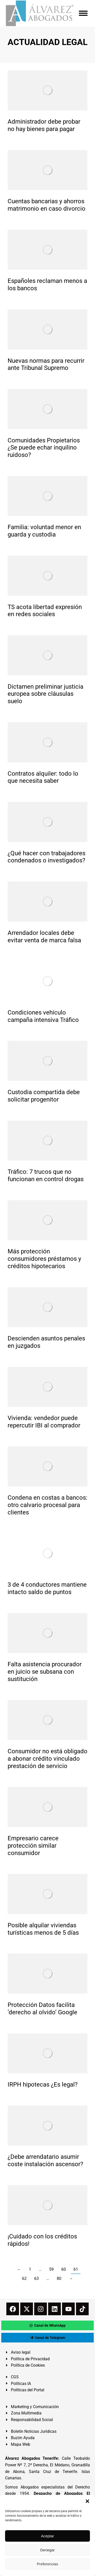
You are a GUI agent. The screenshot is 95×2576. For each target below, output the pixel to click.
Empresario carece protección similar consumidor (33, 1846)
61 (75, 2269)
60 (63, 2269)
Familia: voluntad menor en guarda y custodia (44, 531)
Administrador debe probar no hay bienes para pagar (44, 125)
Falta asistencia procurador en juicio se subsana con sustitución (45, 1672)
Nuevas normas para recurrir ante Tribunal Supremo (46, 364)
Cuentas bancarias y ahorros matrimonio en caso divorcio (46, 205)
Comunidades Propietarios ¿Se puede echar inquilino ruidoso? (44, 448)
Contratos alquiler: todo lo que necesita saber (43, 777)
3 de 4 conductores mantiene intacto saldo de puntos (47, 1588)
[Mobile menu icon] (83, 13)
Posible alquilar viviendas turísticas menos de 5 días (43, 1929)
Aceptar (47, 2536)
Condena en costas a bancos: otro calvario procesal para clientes (47, 1505)
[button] (87, 2501)
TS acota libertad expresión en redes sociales (45, 610)
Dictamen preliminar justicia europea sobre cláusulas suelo (45, 694)
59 (51, 2269)
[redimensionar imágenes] (47, 90)
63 (36, 2278)
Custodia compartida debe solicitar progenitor (44, 1096)
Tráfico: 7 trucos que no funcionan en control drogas (46, 1175)
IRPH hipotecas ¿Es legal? (43, 2084)
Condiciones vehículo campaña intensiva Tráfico (43, 1016)
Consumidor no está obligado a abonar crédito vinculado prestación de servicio (47, 1759)
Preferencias (47, 2564)
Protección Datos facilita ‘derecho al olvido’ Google (42, 2008)
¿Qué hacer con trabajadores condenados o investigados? (46, 857)
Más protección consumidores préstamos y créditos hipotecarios (44, 1259)
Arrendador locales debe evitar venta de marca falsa (44, 936)
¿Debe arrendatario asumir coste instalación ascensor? (45, 2160)
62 (24, 2278)
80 (59, 2278)
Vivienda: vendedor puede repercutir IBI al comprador (44, 1421)
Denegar (47, 2550)
